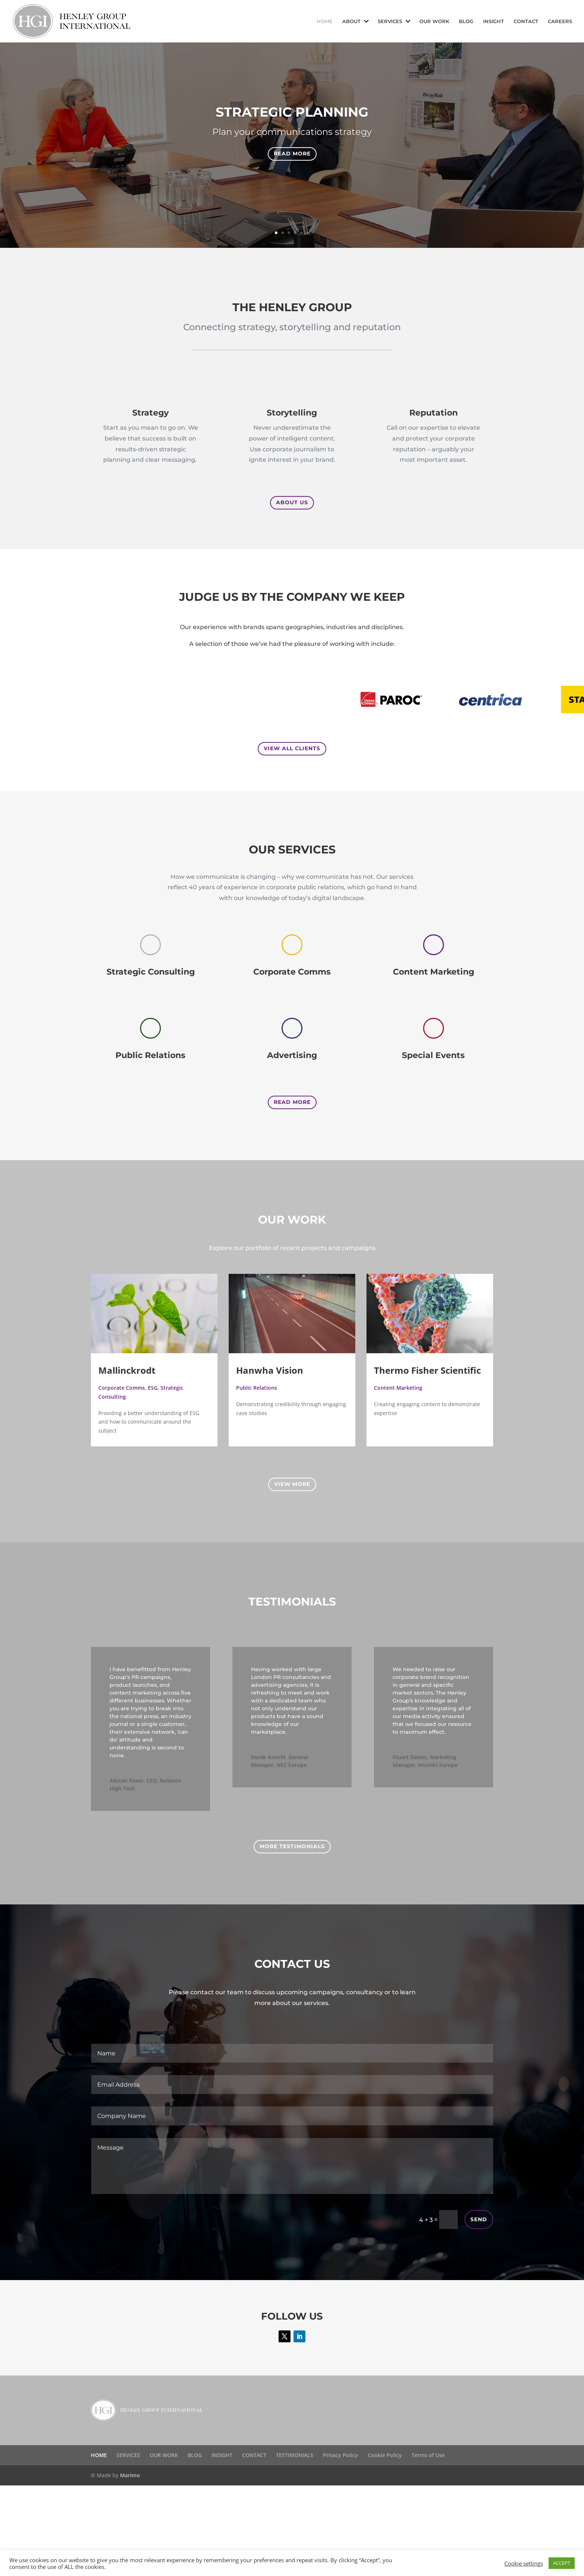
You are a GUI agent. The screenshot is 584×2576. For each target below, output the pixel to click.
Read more (292, 153)
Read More (292, 1102)
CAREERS (560, 21)
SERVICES (390, 21)
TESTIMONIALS (294, 2455)
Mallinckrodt (126, 1370)
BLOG (466, 21)
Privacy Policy (340, 2455)
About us (292, 502)
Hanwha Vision (269, 1370)
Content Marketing (398, 1387)
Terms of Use (428, 2455)
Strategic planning (292, 112)
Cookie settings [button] (523, 2563)
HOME (325, 21)
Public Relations (256, 1387)
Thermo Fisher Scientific (427, 1370)
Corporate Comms (121, 1387)
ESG (153, 1387)
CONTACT (526, 21)
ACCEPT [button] (561, 2563)
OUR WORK (434, 21)
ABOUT (351, 21)
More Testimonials (292, 1846)
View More (292, 1484)
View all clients (292, 748)
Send (478, 2219)
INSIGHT (493, 21)
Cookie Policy (385, 2455)
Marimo (130, 2475)
